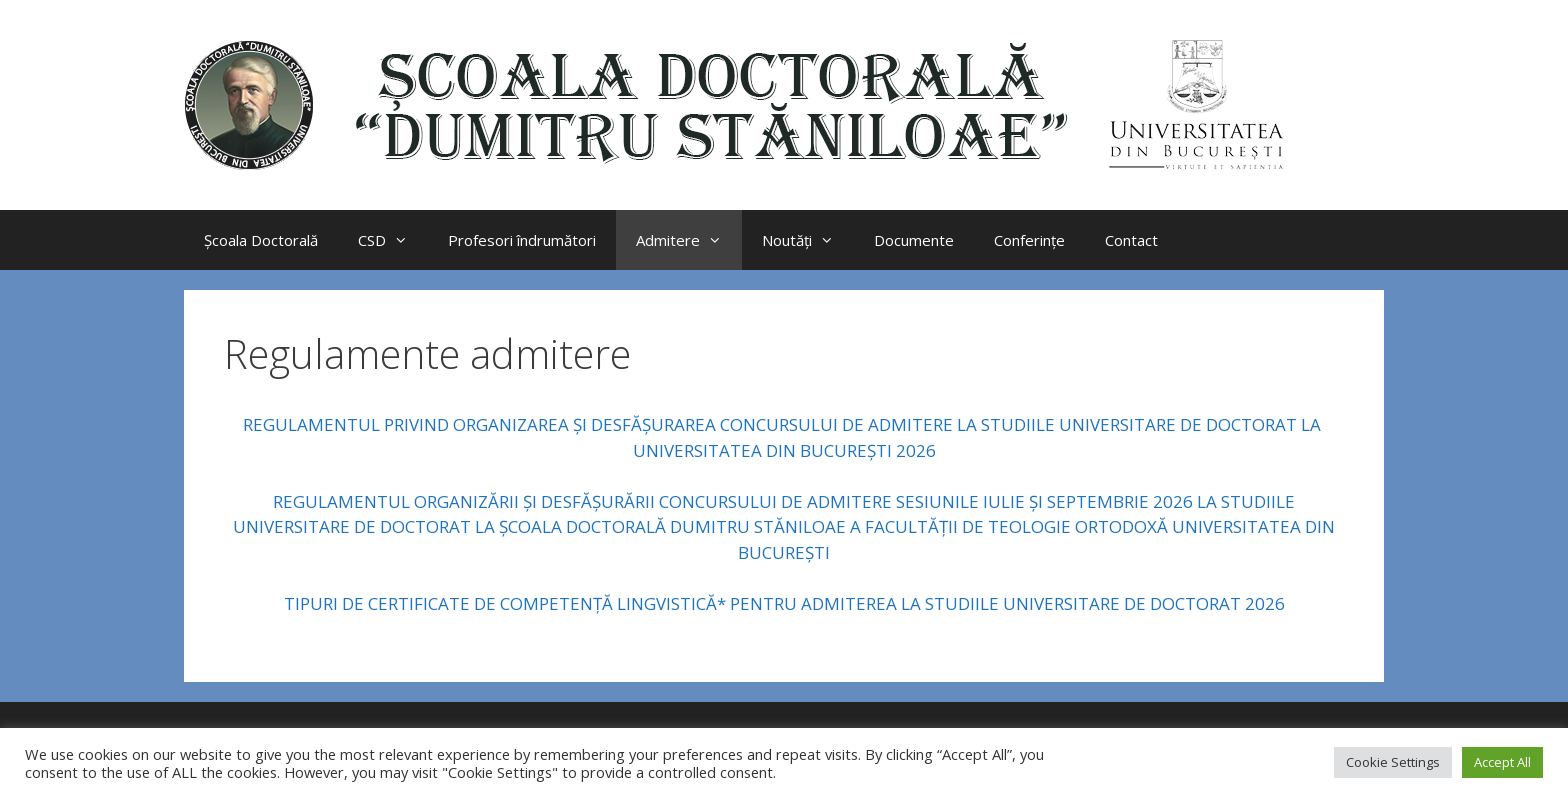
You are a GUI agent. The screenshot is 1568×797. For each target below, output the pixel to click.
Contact (1131, 240)
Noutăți (808, 240)
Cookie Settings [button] (1393, 762)
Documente (914, 240)
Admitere (689, 240)
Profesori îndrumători (522, 240)
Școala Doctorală (261, 240)
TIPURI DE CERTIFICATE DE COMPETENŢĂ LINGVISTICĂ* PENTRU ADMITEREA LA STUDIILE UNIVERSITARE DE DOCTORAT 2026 (784, 603)
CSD (393, 240)
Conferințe (1029, 240)
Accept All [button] (1502, 762)
